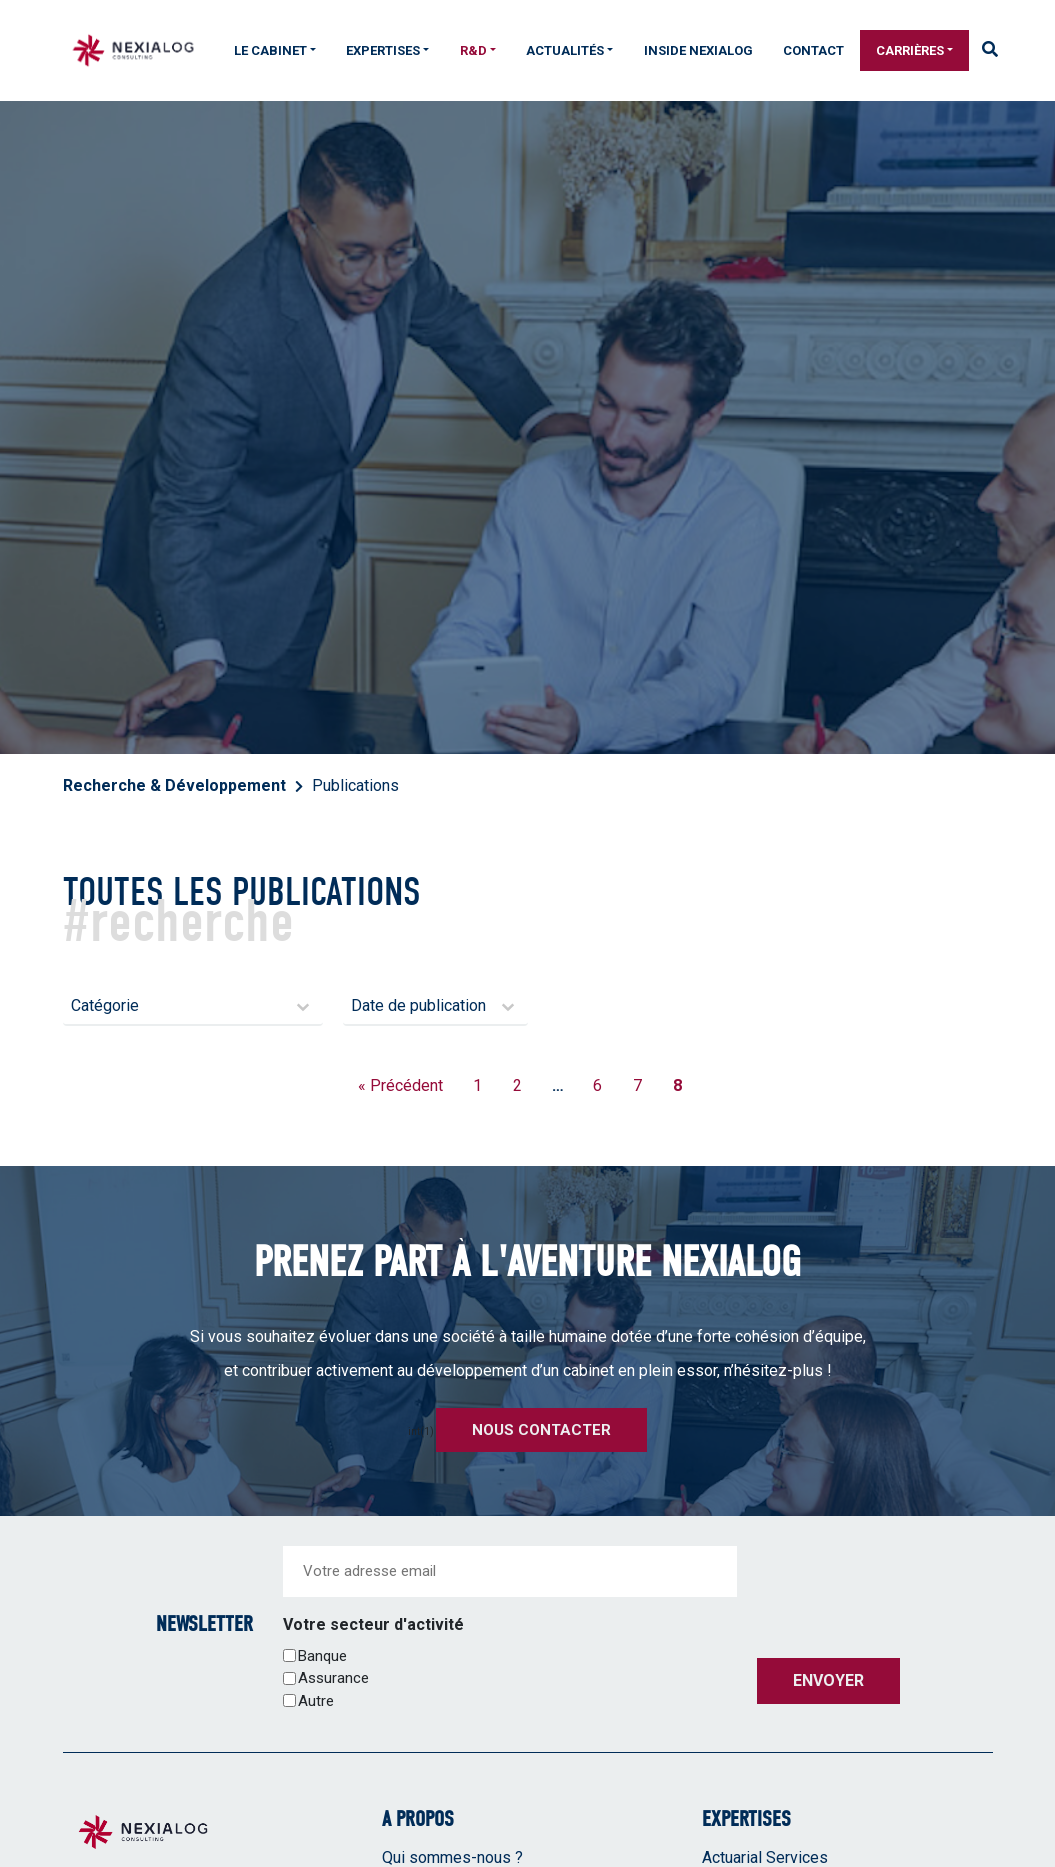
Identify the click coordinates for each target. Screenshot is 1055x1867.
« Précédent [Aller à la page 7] (400, 1085)
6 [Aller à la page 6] (597, 1085)
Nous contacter (541, 1430)
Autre (316, 1701)
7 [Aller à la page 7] (637, 1085)
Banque (322, 1656)
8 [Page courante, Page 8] (677, 1085)
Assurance (333, 1678)
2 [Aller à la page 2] (517, 1085)
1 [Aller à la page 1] (477, 1085)
